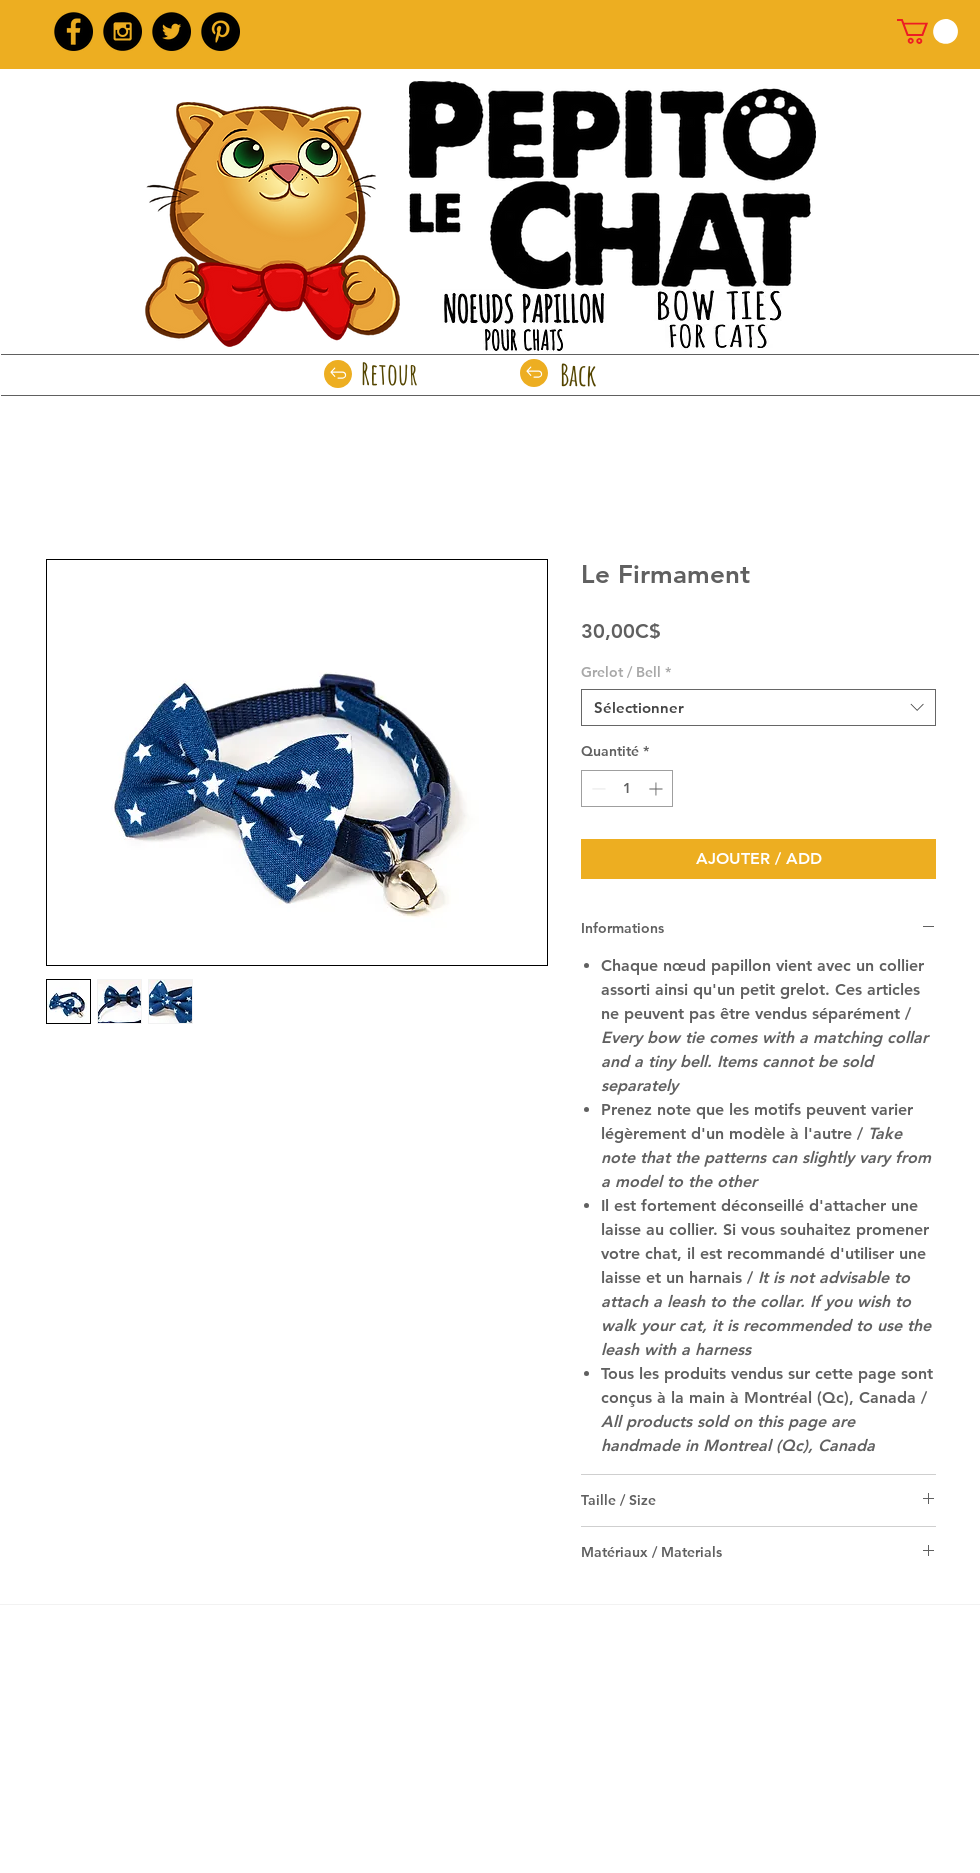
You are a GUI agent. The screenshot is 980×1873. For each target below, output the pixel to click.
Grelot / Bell (626, 672)
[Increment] (657, 788)
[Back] (578, 375)
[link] (927, 31)
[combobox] (758, 708)
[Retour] (389, 374)
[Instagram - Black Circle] (122, 31)
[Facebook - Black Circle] (73, 31)
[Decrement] (596, 788)
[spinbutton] (627, 788)
